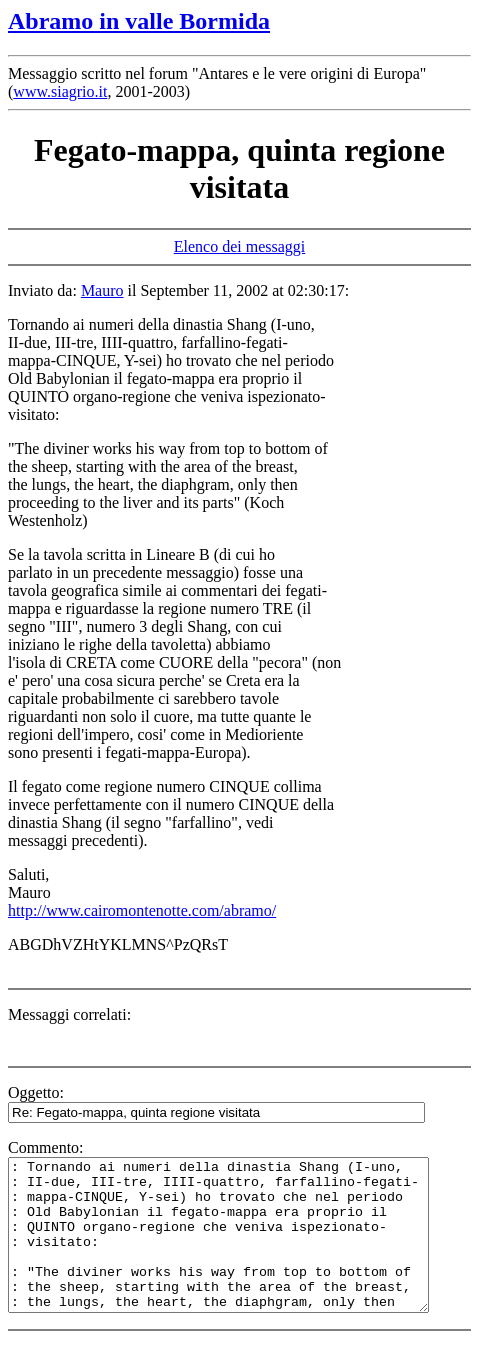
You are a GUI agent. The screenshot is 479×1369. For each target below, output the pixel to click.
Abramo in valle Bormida (139, 21)
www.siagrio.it (60, 91)
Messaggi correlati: (69, 1014)
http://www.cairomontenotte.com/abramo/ (142, 910)
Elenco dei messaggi (240, 246)
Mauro (102, 290)
